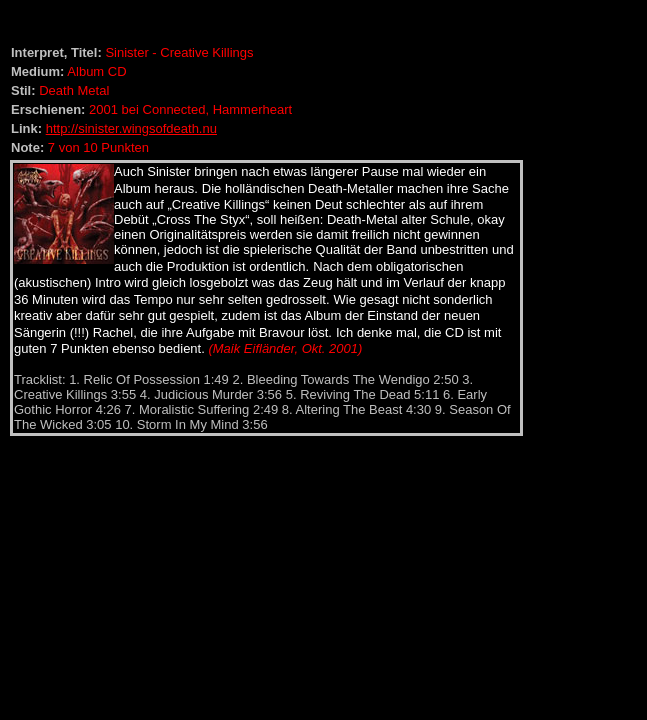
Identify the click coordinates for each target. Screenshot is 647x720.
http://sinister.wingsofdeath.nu (131, 128)
